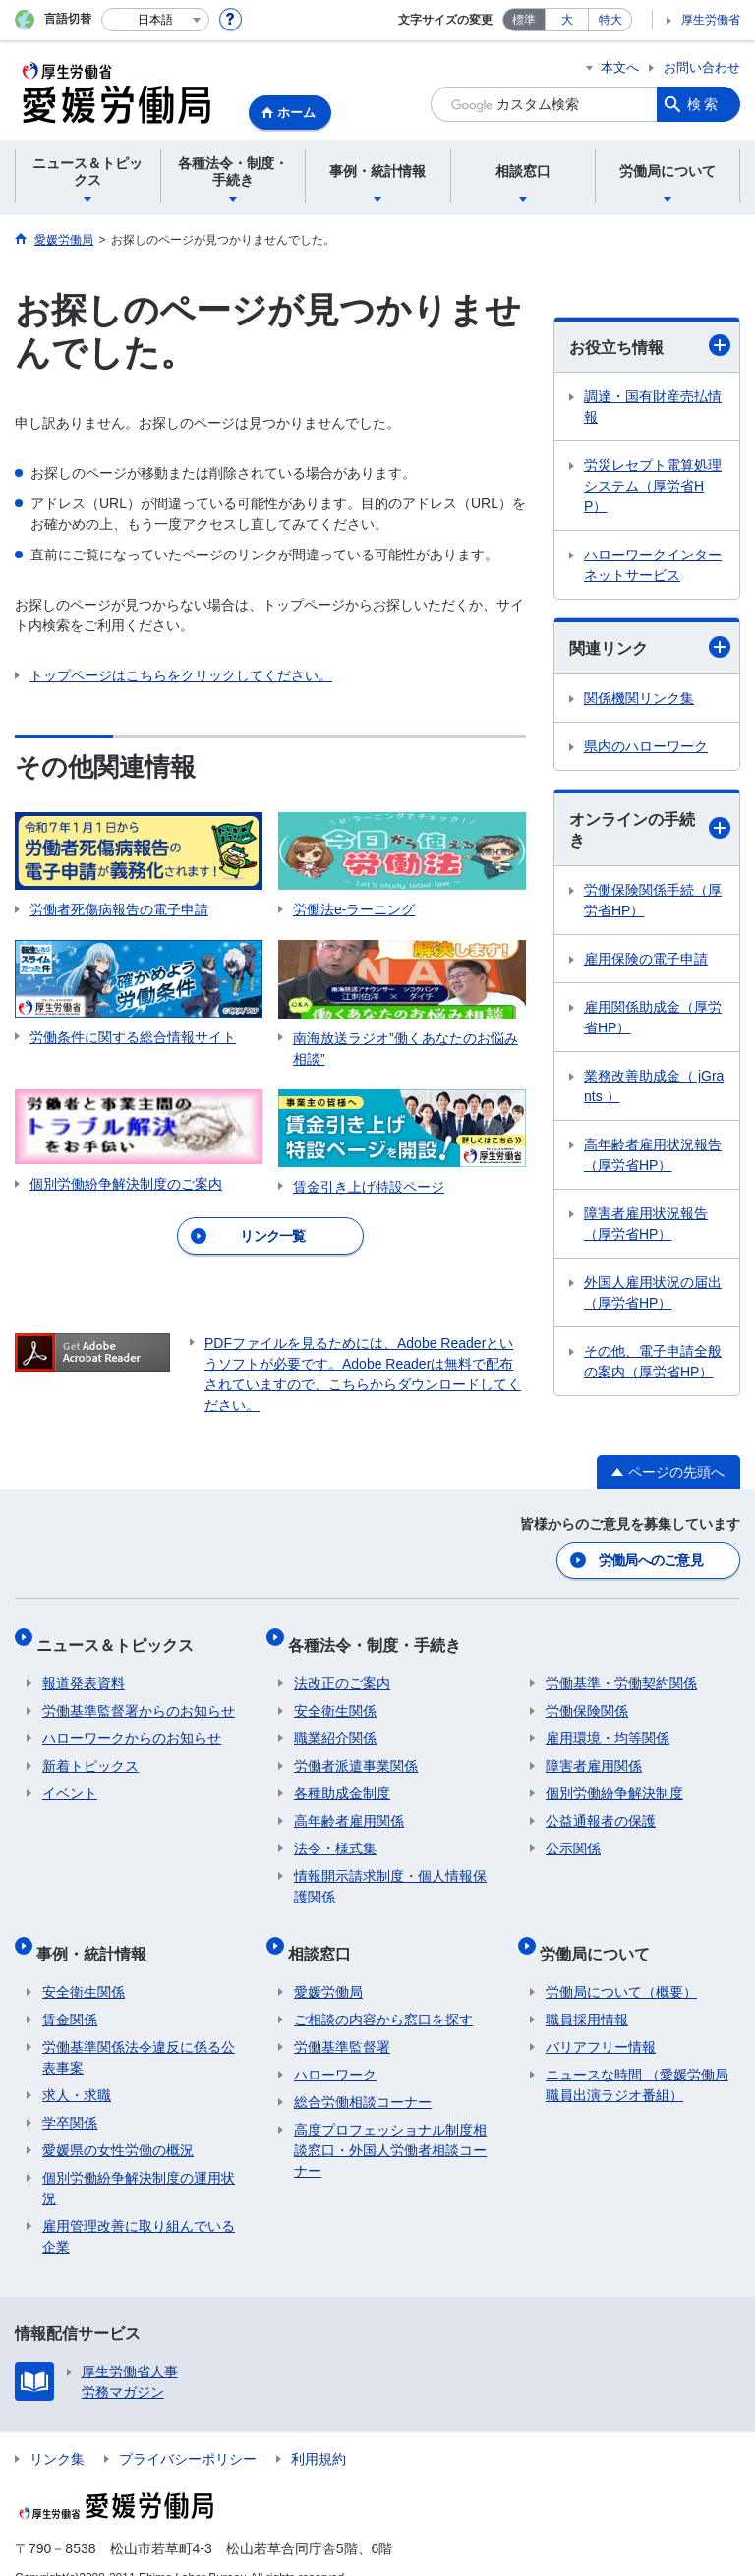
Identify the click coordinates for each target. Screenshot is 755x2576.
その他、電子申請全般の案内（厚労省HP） (653, 1361)
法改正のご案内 (342, 1668)
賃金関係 (69, 1992)
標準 (524, 20)
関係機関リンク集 (639, 698)
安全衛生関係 (335, 1696)
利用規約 (318, 2431)
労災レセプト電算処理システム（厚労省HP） (653, 485)
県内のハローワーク (646, 746)
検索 (704, 104)
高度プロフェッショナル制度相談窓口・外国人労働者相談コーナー (390, 2122)
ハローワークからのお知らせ (131, 1723)
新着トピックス (90, 1751)
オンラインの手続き (649, 830)
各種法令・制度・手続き (380, 1635)
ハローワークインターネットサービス (653, 565)
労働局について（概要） (621, 1964)
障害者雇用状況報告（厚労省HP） (646, 1223)
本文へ (620, 67)
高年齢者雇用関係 (349, 1806)
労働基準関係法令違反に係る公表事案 (138, 2030)
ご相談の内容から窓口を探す (383, 1992)
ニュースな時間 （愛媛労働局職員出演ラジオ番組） (637, 2057)
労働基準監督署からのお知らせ (138, 1696)
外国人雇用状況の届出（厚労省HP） (653, 1292)
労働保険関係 (587, 1696)
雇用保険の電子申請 (646, 958)
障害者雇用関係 (594, 1751)
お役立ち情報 (649, 345)
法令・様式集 (335, 1834)
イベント (69, 1778)
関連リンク (649, 647)
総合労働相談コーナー (363, 2074)
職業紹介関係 (335, 1723)
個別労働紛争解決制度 (614, 1778)
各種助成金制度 (342, 1778)
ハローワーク (335, 2047)
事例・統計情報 (97, 1931)
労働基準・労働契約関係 (621, 1668)
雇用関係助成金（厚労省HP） (653, 1017)
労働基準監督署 (342, 2019)
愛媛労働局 (328, 1964)
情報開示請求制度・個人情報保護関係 (390, 1871)
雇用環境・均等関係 (607, 1723)
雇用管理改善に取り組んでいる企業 (138, 2209)
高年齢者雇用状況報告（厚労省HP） (653, 1155)
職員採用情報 (587, 1992)
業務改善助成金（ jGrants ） (654, 1086)
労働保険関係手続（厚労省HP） (653, 900)
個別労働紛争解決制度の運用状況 (138, 2160)
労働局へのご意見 (652, 1558)
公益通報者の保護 (601, 1806)
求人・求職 (76, 2068)
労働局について (601, 1931)
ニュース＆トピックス (121, 1635)
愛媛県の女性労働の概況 (118, 2123)
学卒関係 (69, 2095)
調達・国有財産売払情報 (653, 406)
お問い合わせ (702, 67)
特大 (610, 20)
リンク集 (57, 2431)
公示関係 (573, 1834)
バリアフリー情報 (601, 2019)
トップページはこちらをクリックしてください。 (180, 675)
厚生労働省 (710, 20)
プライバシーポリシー (188, 2431)
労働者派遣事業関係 (356, 1751)
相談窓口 (325, 1931)
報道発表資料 (83, 1668)
